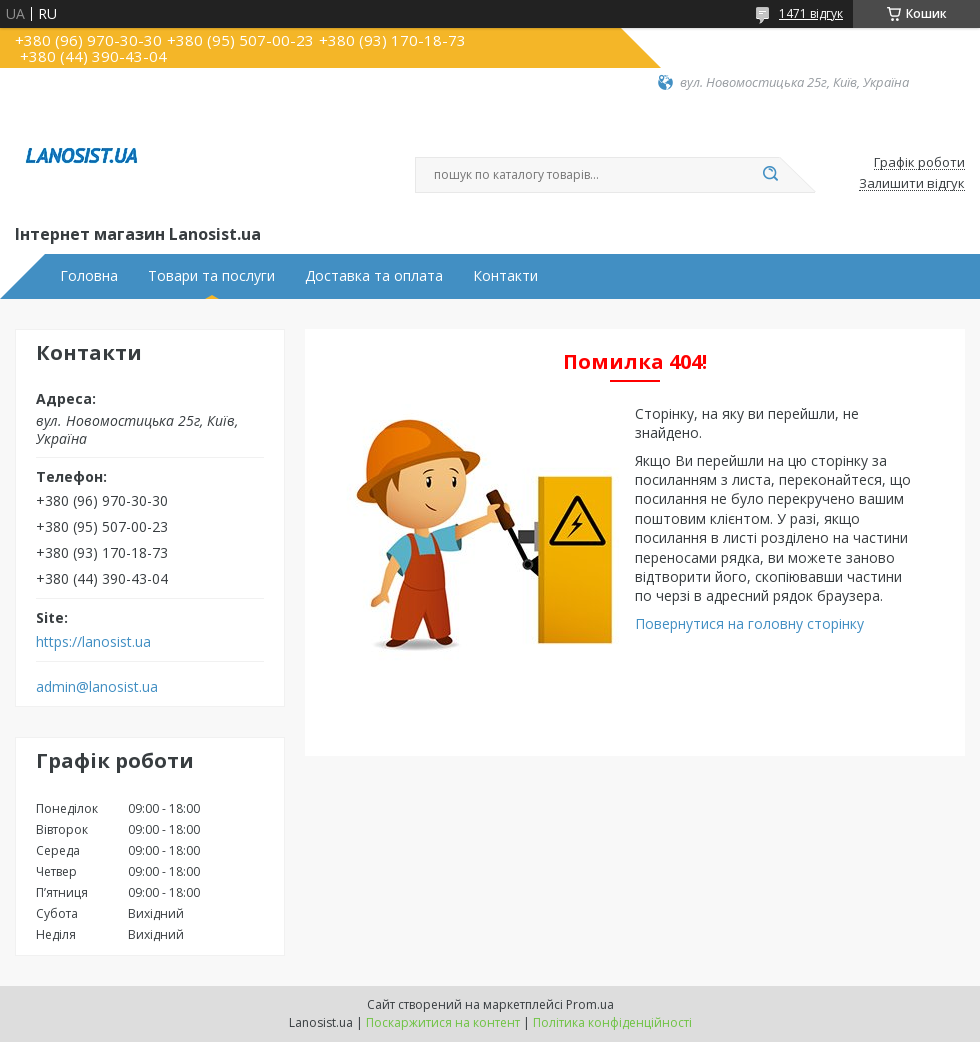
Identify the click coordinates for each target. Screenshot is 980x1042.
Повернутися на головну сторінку (749, 623)
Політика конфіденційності (612, 1022)
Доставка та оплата (374, 276)
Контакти (505, 276)
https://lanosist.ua (93, 642)
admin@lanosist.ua (97, 687)
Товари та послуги (211, 276)
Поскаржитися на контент (443, 1022)
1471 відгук (811, 13)
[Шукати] (770, 175)
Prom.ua (590, 1004)
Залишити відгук (912, 184)
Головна (89, 276)
